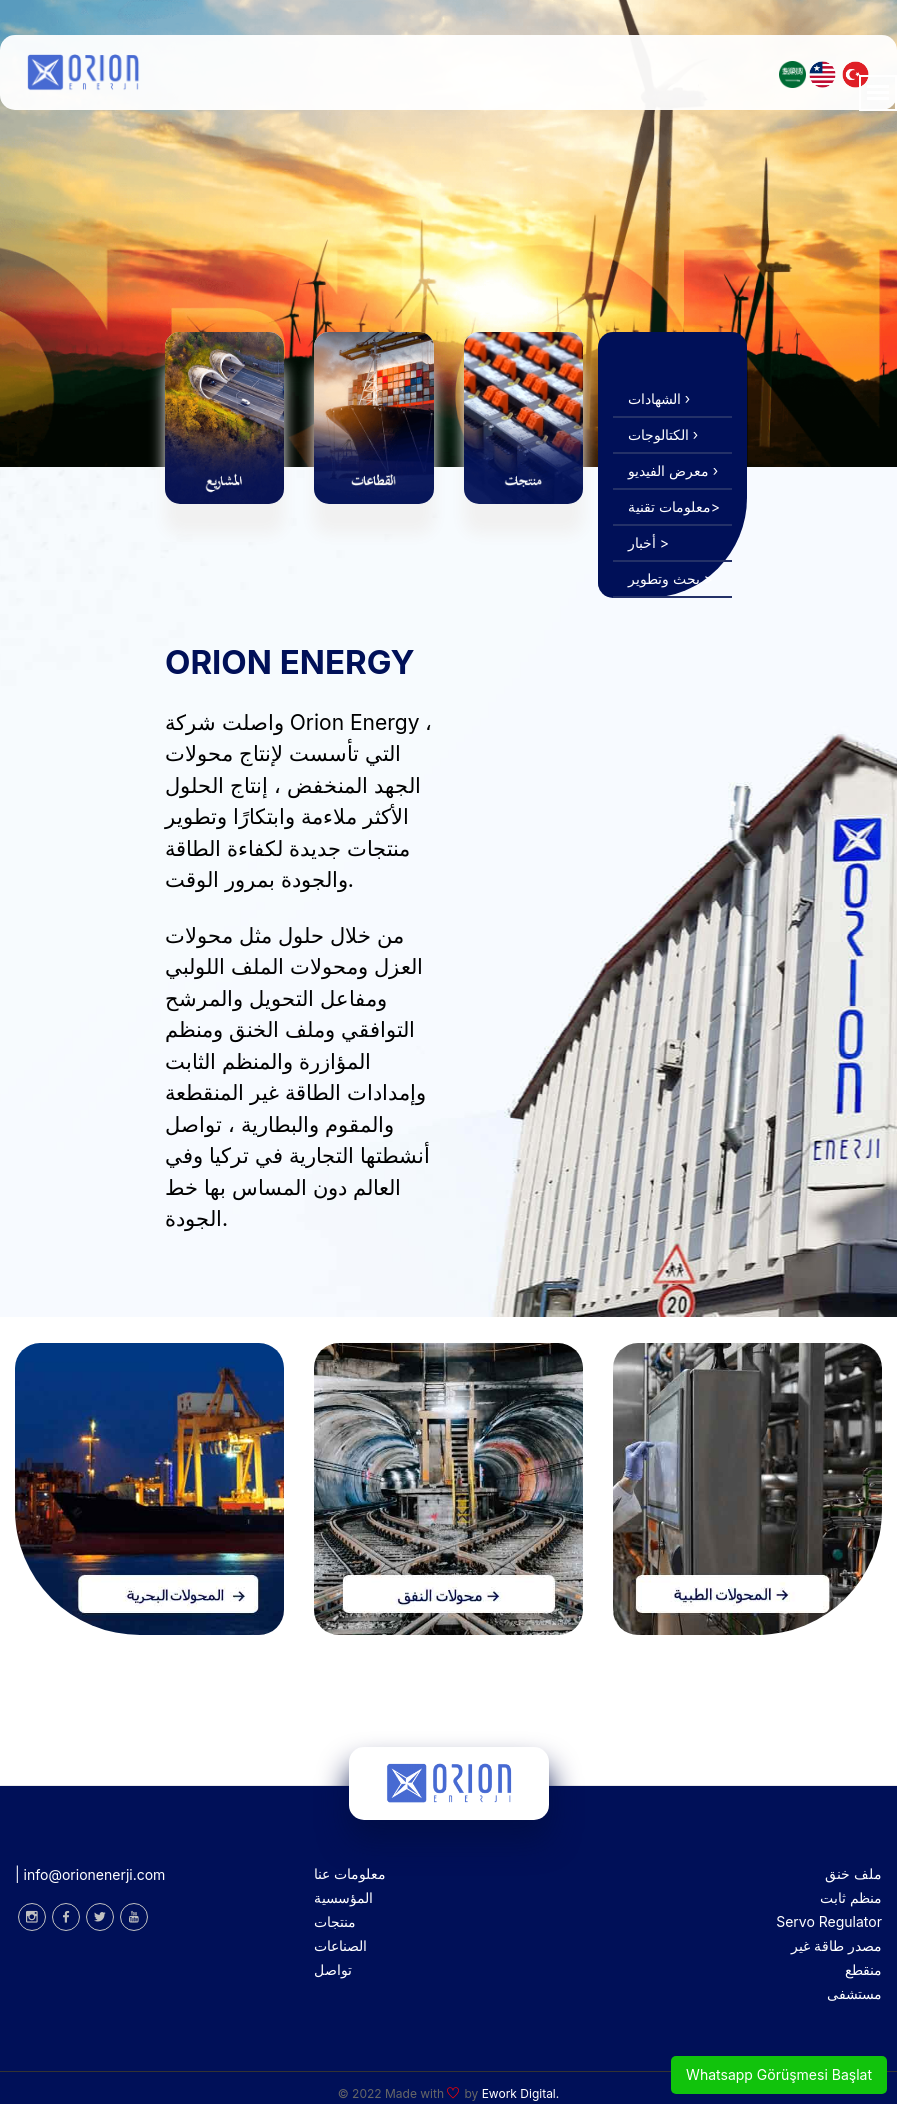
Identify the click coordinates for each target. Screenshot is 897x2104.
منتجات (335, 1921)
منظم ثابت (851, 1897)
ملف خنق (853, 1873)
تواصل (333, 1969)
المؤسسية (343, 1897)
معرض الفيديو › (673, 470)
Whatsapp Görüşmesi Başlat (779, 2074)
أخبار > (648, 542)
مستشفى (854, 1993)
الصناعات (340, 1945)
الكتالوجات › (663, 434)
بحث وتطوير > (670, 578)
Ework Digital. (521, 2093)
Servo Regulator (829, 1921)
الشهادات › (659, 398)
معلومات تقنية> (674, 506)
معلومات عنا (350, 1873)
